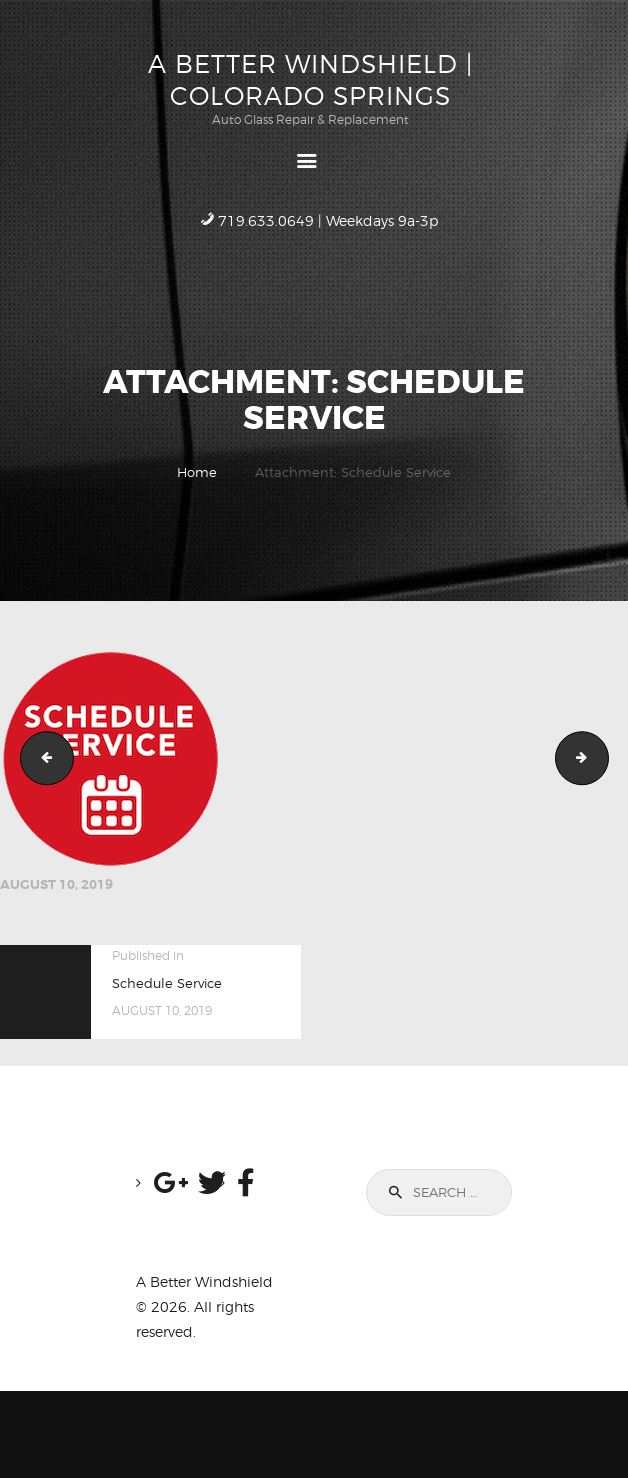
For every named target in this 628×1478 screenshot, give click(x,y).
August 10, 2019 (56, 884)
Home (197, 472)
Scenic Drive (602, 758)
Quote (41, 758)
